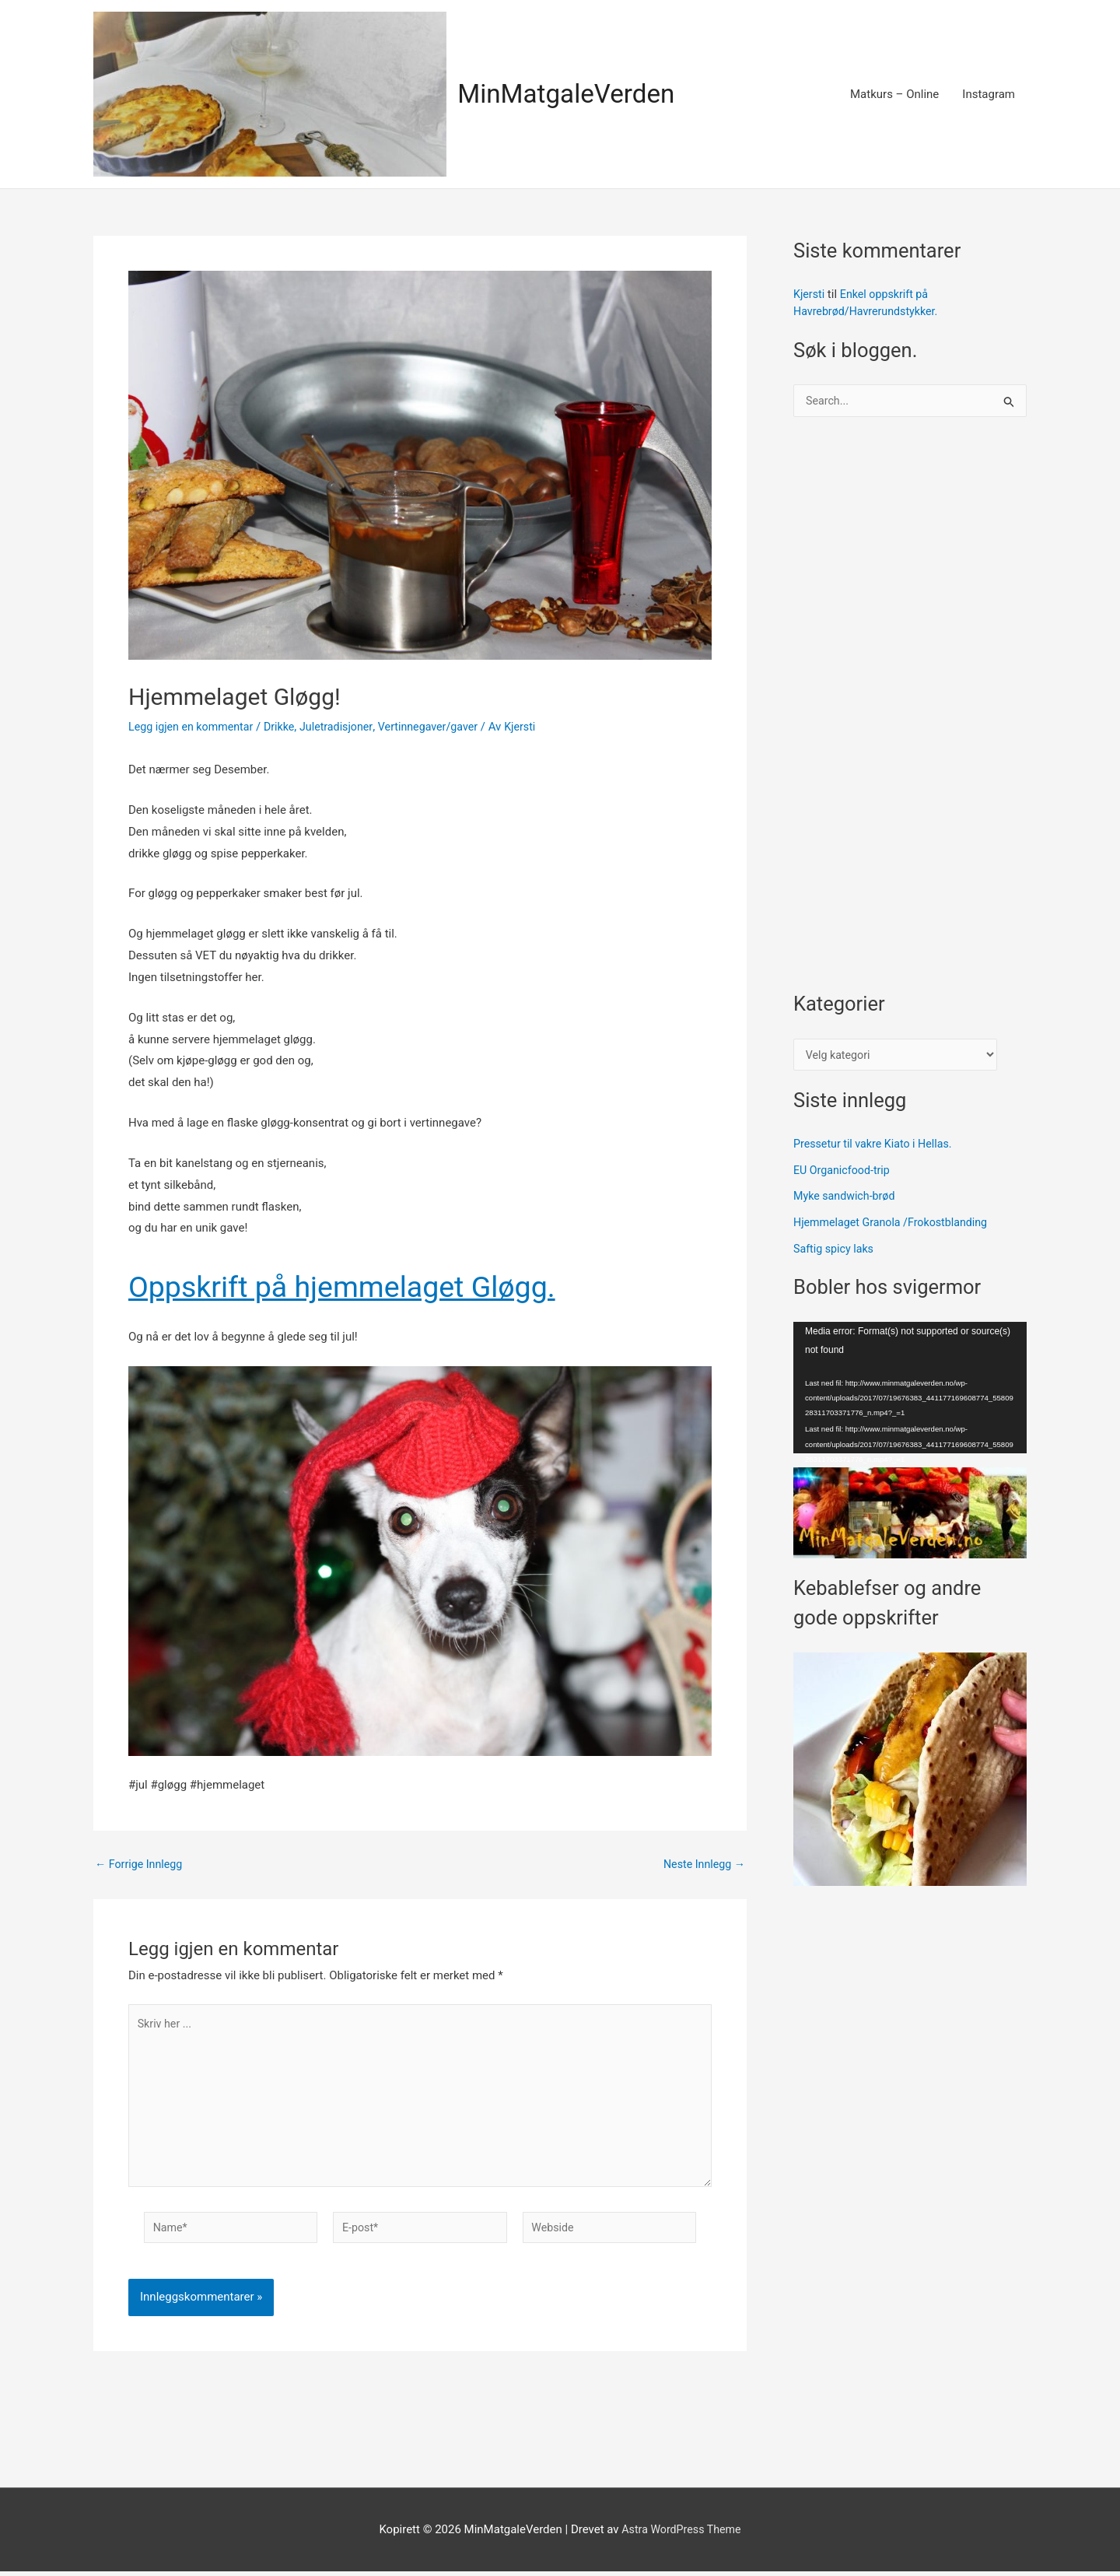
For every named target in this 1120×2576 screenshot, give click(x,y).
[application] (910, 1391)
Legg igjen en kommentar (194, 727)
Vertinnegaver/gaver (442, 727)
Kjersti (809, 294)
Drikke (287, 727)
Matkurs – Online (894, 94)
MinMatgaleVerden (572, 94)
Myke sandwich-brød (847, 1200)
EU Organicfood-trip (844, 1174)
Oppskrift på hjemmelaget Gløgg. (401, 1284)
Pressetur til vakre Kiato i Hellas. (877, 1148)
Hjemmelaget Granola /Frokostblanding (895, 1226)
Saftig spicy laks (835, 1253)
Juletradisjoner (346, 727)
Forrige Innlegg (141, 1864)
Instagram (988, 94)
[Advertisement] (910, 713)
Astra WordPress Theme (681, 2533)
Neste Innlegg (702, 1864)
